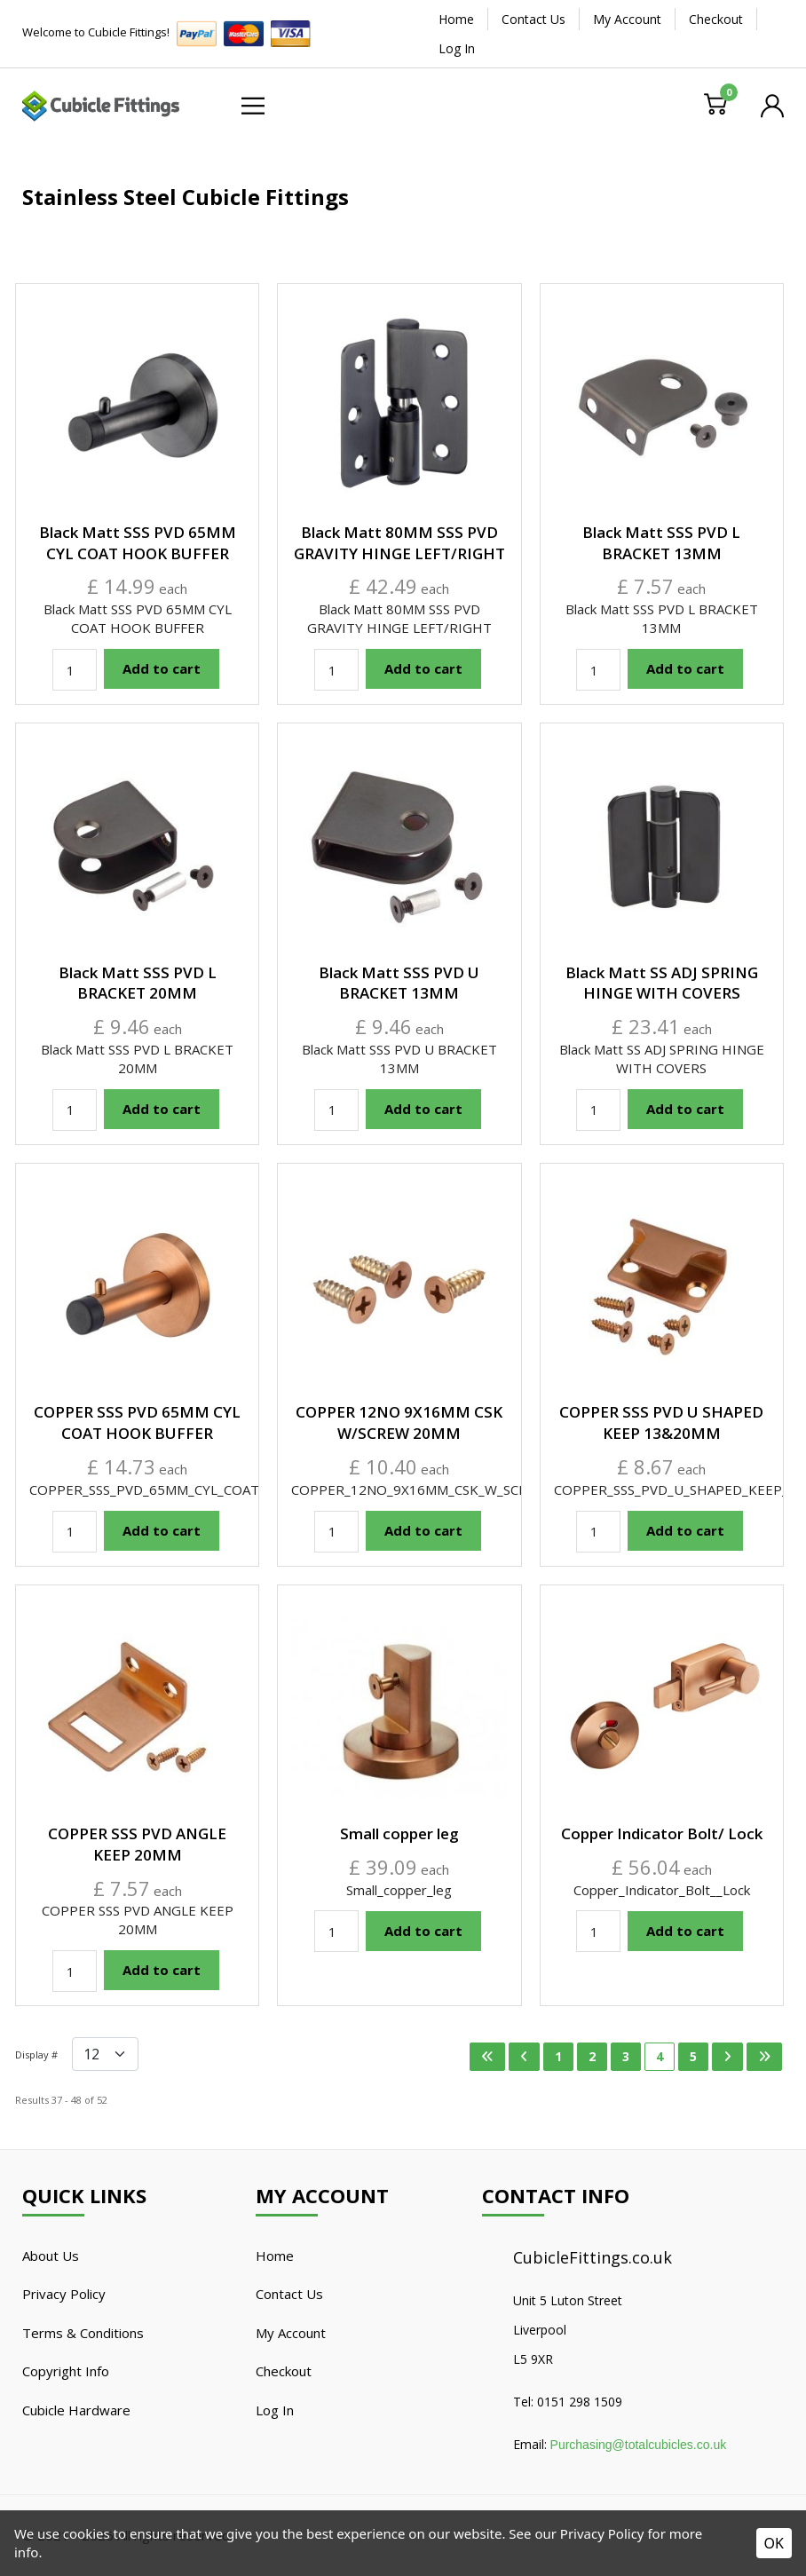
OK (774, 2543)
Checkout (716, 19)
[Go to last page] (764, 2057)
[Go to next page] (727, 2057)
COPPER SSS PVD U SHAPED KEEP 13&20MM (661, 1422)
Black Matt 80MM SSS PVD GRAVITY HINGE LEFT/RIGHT (399, 543)
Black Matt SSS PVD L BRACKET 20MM (138, 983)
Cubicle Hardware (76, 2410)
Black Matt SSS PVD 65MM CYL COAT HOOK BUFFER (137, 543)
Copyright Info (65, 2371)
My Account (627, 19)
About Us (50, 2255)
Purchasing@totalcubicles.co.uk (638, 2445)
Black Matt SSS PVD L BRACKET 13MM (661, 543)
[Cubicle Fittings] (100, 104)
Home (456, 19)
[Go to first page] (487, 2057)
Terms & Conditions (83, 2333)
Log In (457, 48)
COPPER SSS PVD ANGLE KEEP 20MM (137, 1844)
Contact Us (533, 19)
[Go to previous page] (524, 2057)
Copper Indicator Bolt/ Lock (662, 1833)
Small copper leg (399, 1833)
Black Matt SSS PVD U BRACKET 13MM (399, 983)
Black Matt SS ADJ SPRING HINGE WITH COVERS (661, 983)
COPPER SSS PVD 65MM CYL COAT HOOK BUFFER (137, 1422)
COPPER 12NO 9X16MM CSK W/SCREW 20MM (399, 1422)
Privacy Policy (64, 2294)
